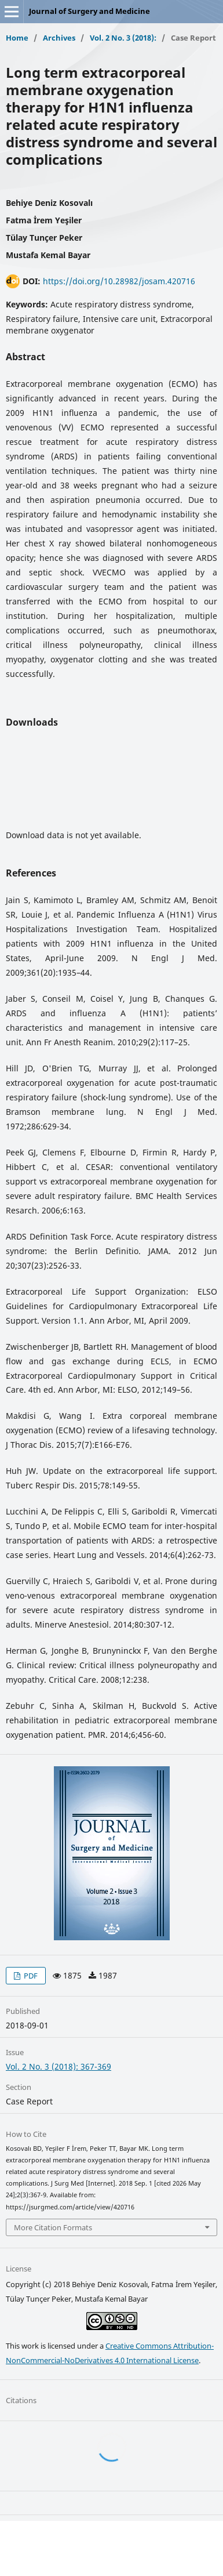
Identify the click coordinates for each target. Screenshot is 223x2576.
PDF (30, 1975)
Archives (59, 37)
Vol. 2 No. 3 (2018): (123, 37)
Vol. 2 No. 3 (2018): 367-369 (58, 2066)
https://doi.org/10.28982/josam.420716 (119, 281)
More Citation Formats (53, 2227)
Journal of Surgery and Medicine (89, 11)
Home (17, 37)
